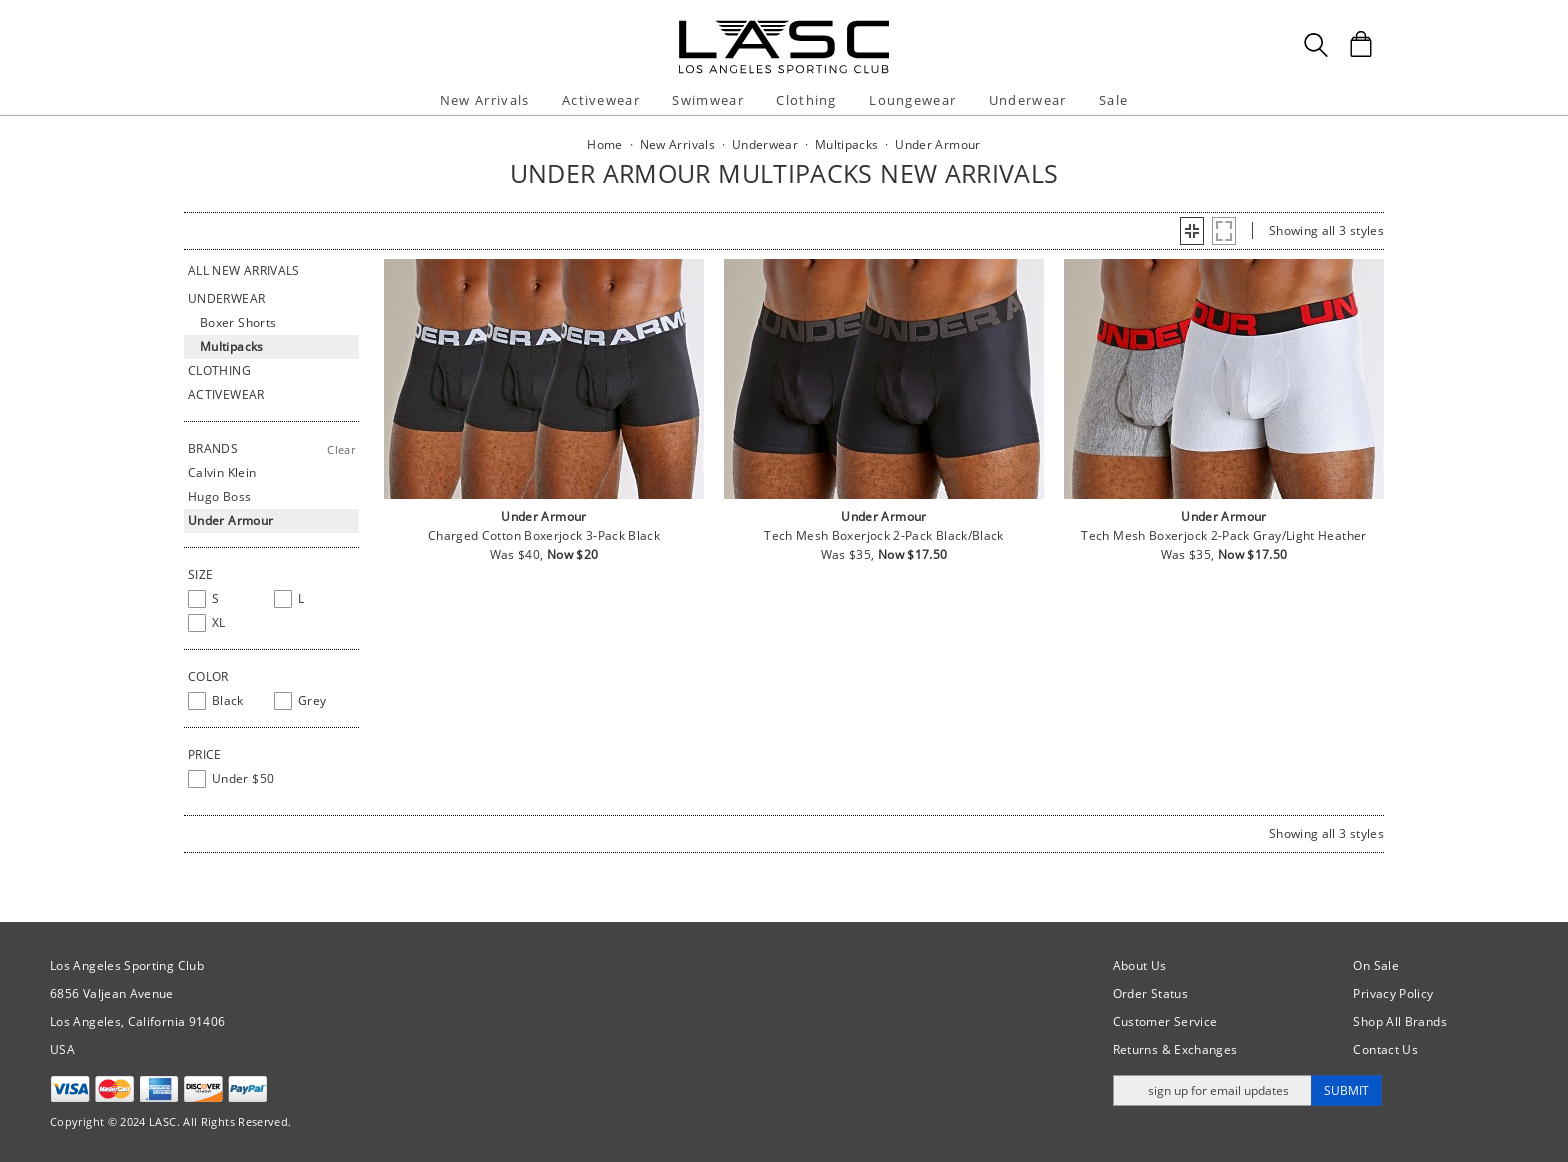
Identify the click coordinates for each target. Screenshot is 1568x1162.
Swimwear (707, 100)
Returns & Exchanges (1175, 1049)
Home (604, 144)
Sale (1113, 100)
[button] (1192, 231)
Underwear (1028, 100)
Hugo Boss (219, 496)
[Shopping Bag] (1361, 44)
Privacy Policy (1393, 993)
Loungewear (912, 100)
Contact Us (1385, 1049)
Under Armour (230, 520)
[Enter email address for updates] (1212, 1090)
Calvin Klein (222, 472)
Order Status (1150, 993)
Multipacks (232, 346)
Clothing (806, 100)
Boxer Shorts (238, 322)
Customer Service (1165, 1021)
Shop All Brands (1399, 1021)
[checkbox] (227, 599)
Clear (341, 449)
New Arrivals (485, 100)
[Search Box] (1316, 45)
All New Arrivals (244, 270)
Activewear (601, 100)
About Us (1140, 965)
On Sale (1376, 965)
